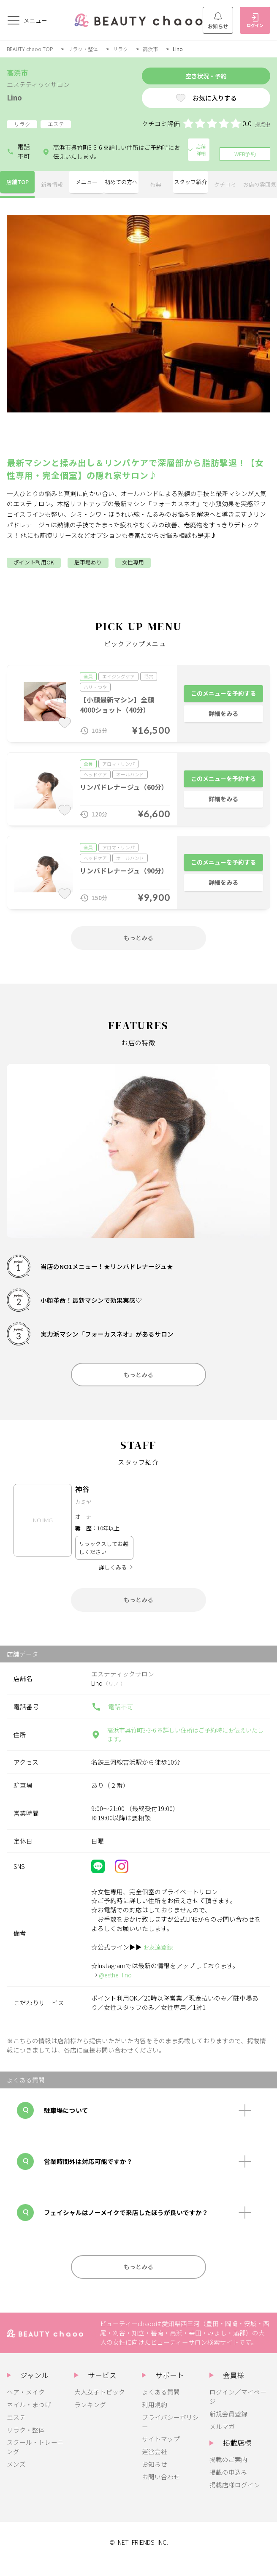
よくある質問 (161, 2405)
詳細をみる (223, 714)
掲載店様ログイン (234, 2498)
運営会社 (154, 2465)
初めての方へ (121, 183)
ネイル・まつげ (29, 2417)
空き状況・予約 (191, 77)
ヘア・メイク (26, 2405)
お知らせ (218, 21)
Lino (16, 97)
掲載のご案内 (228, 2473)
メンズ (16, 2477)
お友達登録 (159, 1957)
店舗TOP (17, 183)
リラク (125, 49)
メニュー (87, 183)
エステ (16, 2430)
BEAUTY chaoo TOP (30, 49)
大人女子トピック (99, 2405)
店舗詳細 (195, 151)
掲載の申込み (228, 2485)
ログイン (255, 21)
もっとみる (139, 939)
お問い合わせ (161, 2490)
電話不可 (18, 151)
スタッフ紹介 (190, 183)
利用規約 (154, 2417)
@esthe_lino (117, 1985)
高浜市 (156, 49)
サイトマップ (161, 2452)
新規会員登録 (228, 2427)
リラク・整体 (85, 49)
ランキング (90, 2417)
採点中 (262, 127)
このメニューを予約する (223, 691)
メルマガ (222, 2439)
